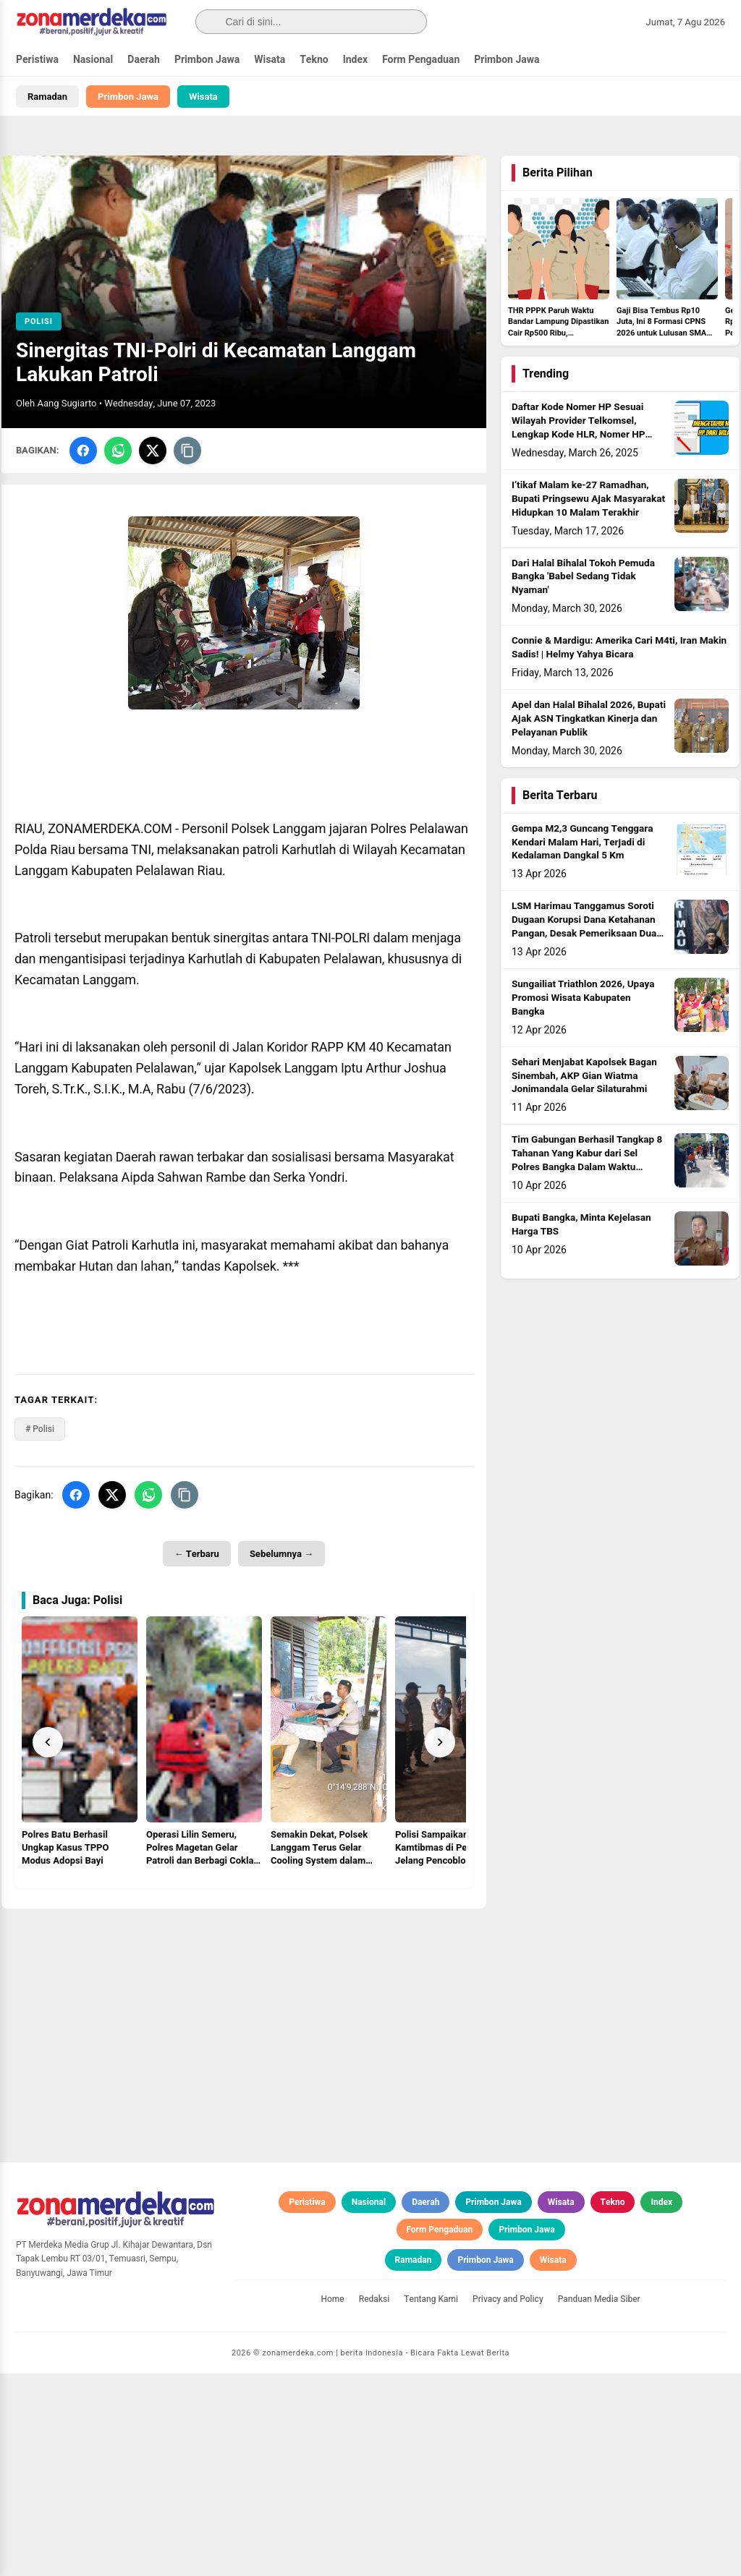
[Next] (440, 1742)
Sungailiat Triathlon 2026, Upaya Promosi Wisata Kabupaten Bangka (583, 998)
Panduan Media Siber (599, 2501)
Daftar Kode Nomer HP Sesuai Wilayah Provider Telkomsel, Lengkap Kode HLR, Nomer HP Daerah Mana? (578, 428)
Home (332, 2501)
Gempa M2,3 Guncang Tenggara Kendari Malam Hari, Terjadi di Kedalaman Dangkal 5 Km (582, 842)
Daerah (143, 59)
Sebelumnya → (281, 1554)
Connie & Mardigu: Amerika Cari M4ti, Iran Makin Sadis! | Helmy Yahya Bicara (619, 648)
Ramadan (47, 96)
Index (355, 59)
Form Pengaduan (421, 59)
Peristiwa (37, 59)
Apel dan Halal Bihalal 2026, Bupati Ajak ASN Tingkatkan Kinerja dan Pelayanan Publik (589, 719)
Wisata (269, 59)
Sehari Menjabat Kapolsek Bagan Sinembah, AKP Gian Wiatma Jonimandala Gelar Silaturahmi (584, 1076)
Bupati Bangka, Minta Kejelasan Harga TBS (581, 1225)
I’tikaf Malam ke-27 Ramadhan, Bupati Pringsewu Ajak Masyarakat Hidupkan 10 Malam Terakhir (588, 499)
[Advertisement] (243, 2009)
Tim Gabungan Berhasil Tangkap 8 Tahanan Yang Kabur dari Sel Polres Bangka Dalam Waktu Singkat (587, 1160)
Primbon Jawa (207, 59)
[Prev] (48, 1742)
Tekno (314, 59)
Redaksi (374, 2501)
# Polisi (39, 1429)
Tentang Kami (431, 2501)
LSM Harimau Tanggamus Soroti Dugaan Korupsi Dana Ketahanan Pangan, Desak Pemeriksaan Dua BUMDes (584, 927)
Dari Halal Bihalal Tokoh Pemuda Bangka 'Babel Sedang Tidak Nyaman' (583, 577)
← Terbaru (196, 1554)
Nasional (93, 59)
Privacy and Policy (508, 2501)
